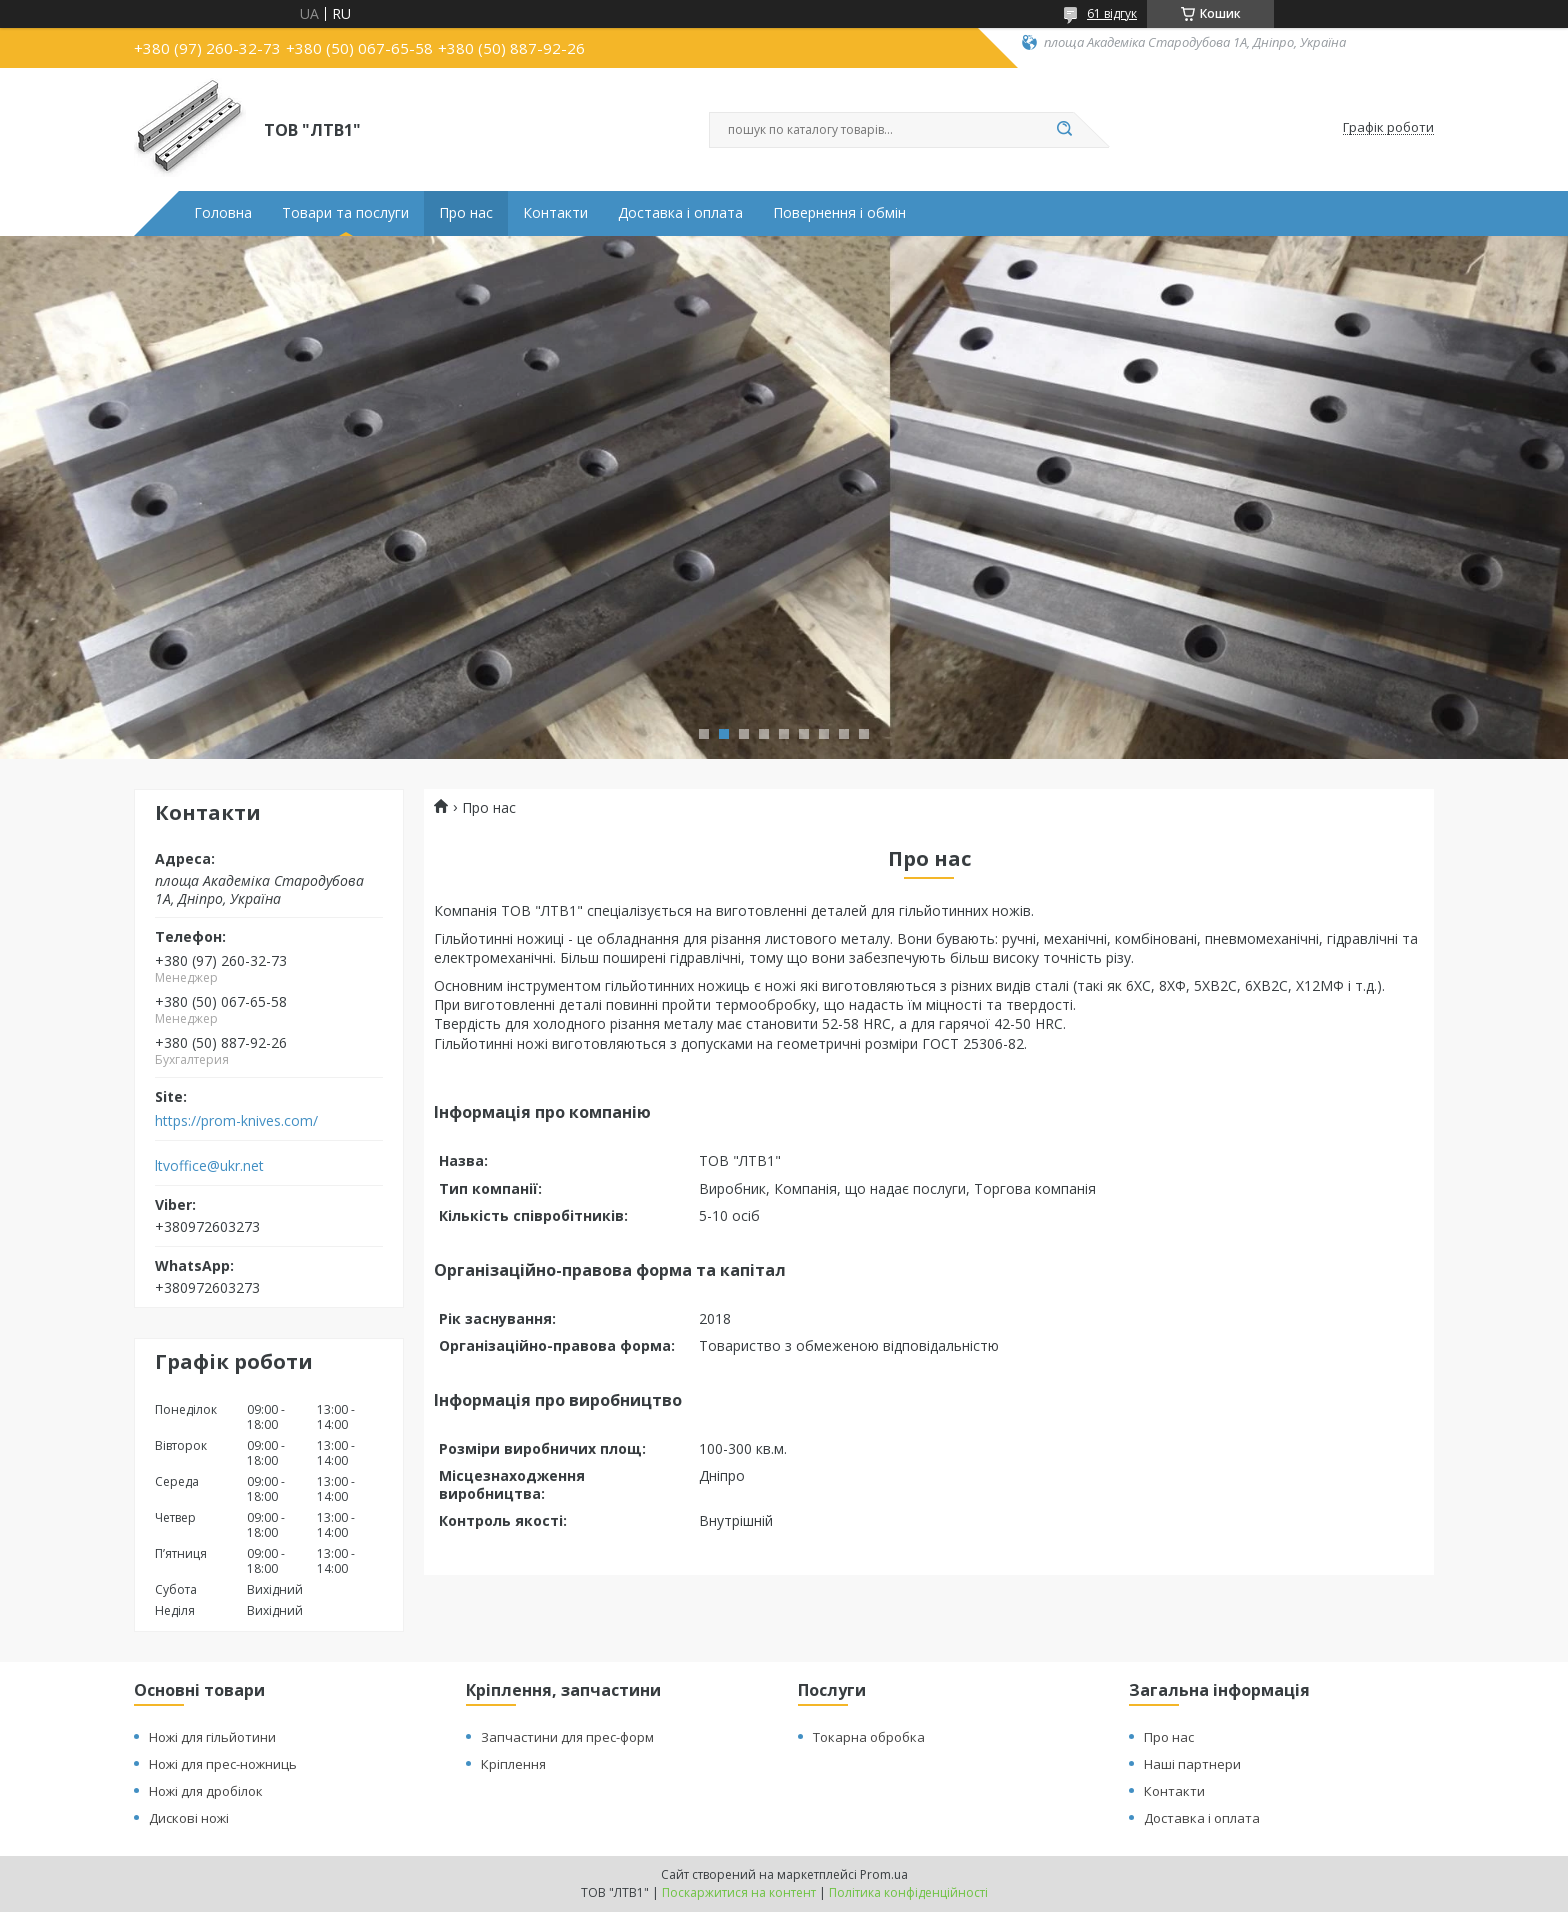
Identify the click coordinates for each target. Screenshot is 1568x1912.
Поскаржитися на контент (739, 1892)
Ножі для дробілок (206, 1791)
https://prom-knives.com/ (236, 1121)
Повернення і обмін (839, 213)
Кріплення (513, 1764)
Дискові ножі (189, 1818)
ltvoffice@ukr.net (209, 1166)
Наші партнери (1192, 1764)
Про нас (466, 213)
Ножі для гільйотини (212, 1737)
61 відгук (1112, 13)
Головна (223, 213)
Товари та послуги (345, 213)
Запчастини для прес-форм (567, 1737)
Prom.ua (884, 1874)
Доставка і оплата (680, 213)
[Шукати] (1064, 130)
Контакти (555, 213)
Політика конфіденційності (908, 1892)
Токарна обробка (869, 1737)
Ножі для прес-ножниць (223, 1764)
